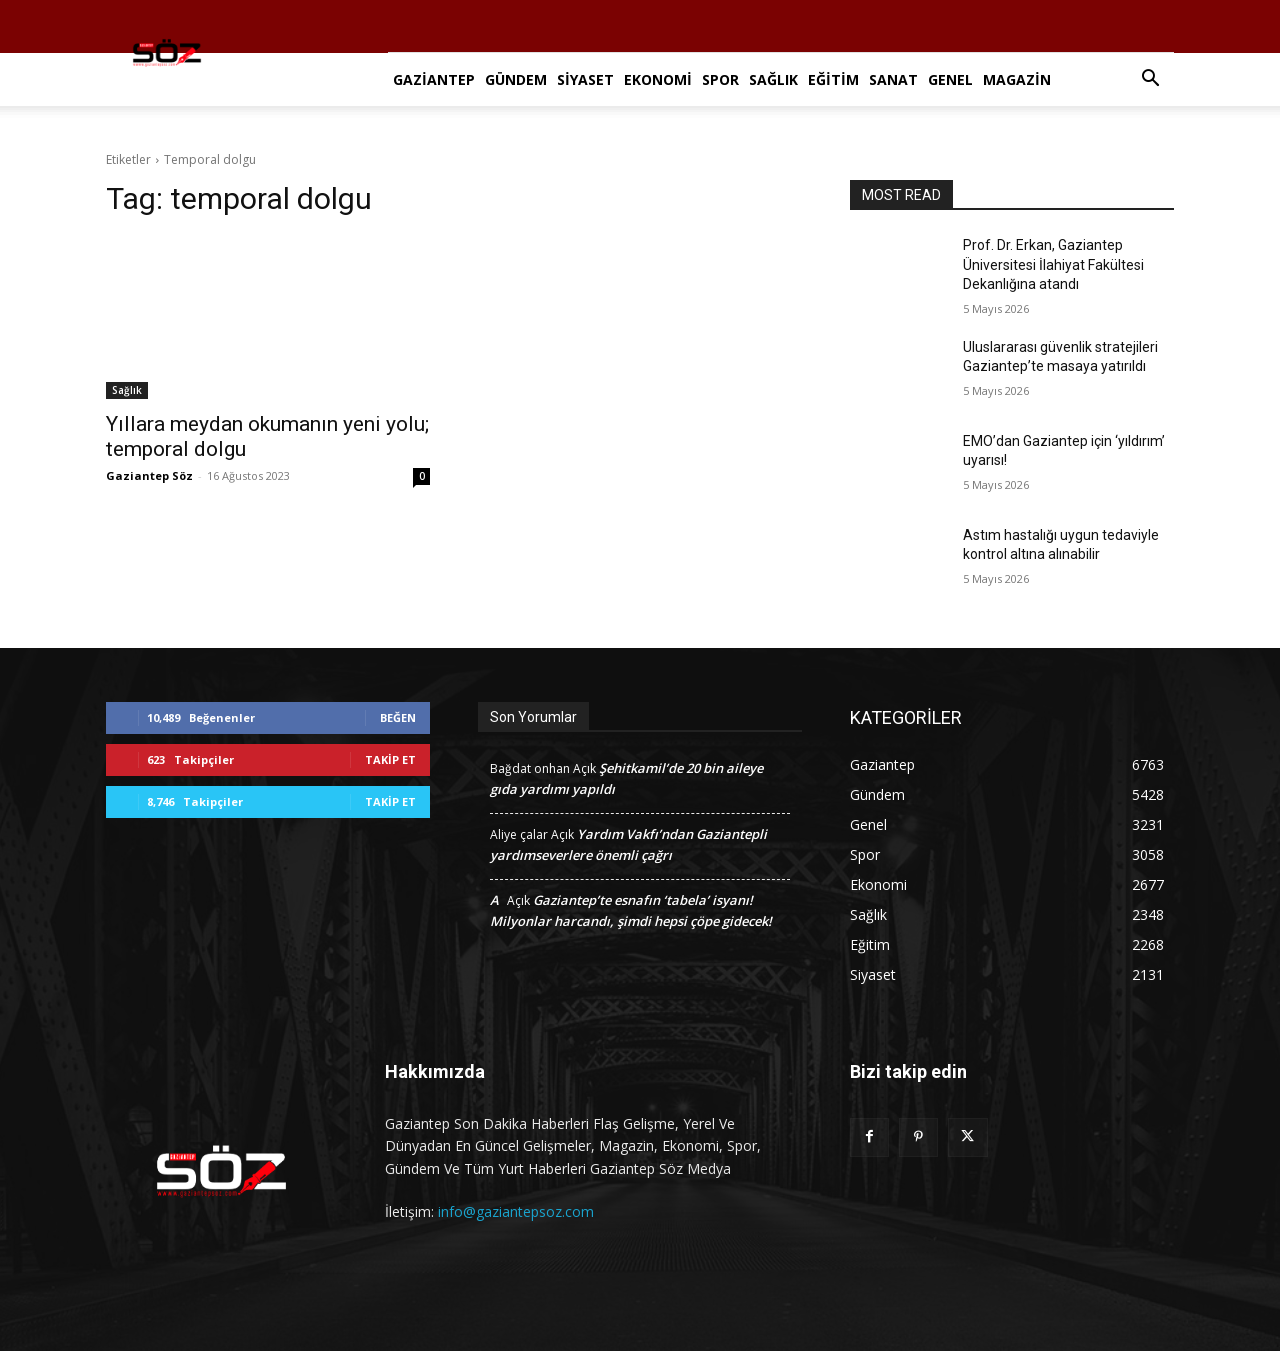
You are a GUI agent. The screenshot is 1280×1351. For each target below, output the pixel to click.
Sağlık (773, 79)
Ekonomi (658, 79)
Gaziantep (434, 79)
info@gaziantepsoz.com (516, 1211)
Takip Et (390, 759)
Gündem (516, 79)
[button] (1150, 80)
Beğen (398, 717)
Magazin (1017, 79)
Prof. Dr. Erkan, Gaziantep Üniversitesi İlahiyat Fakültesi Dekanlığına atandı (1053, 264)
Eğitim (833, 79)
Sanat (893, 79)
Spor (720, 79)
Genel (950, 79)
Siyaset (585, 79)
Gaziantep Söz (149, 475)
